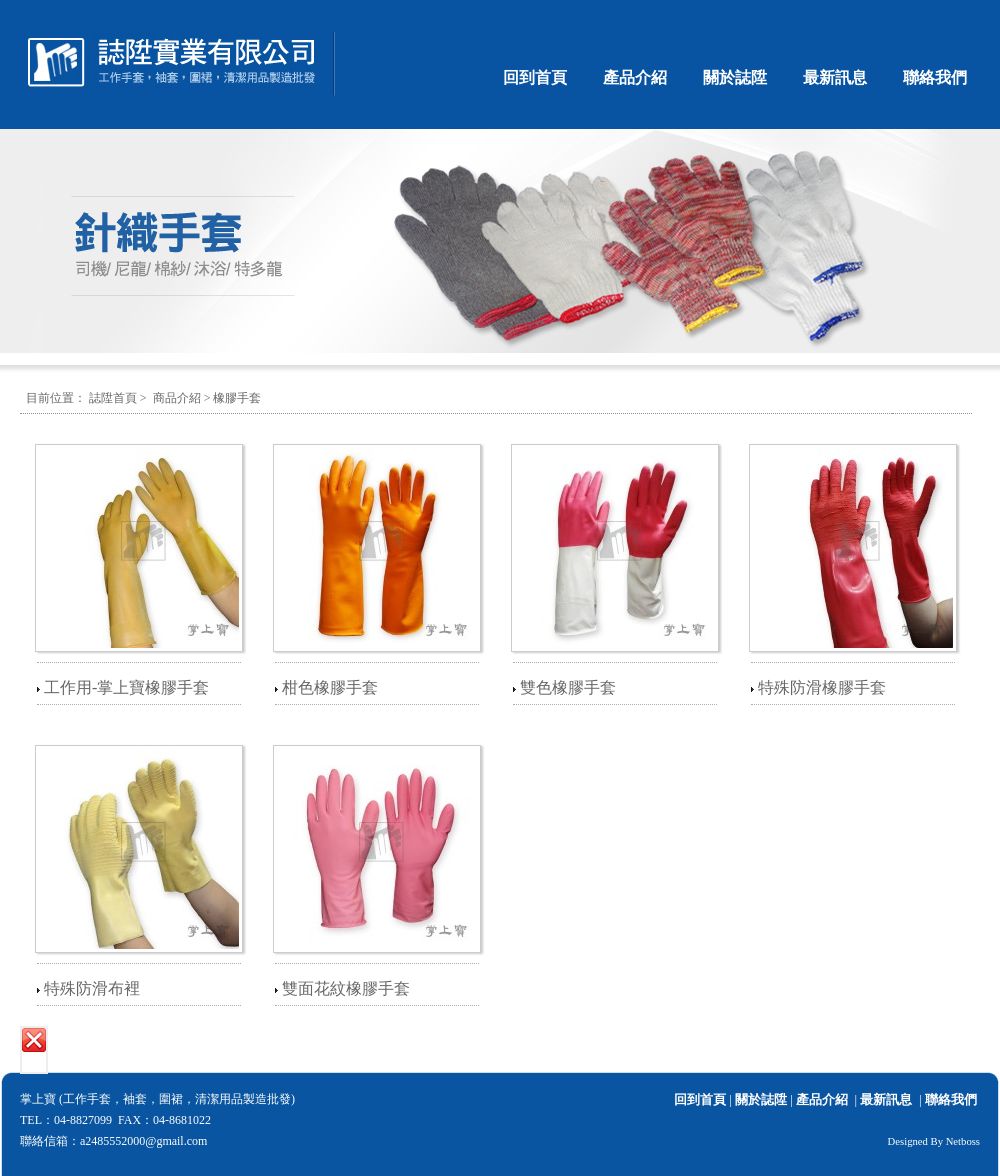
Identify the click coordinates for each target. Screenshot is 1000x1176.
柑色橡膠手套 (330, 687)
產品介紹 (635, 77)
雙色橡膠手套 (568, 687)
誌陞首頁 (113, 398)
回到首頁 (535, 77)
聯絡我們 (935, 77)
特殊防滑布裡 (92, 988)
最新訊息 (835, 77)
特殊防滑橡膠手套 (822, 687)
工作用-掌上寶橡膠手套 (126, 687)
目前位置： (56, 398)
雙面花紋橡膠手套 (346, 988)
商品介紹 (177, 398)
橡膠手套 (237, 398)
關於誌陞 (735, 77)
